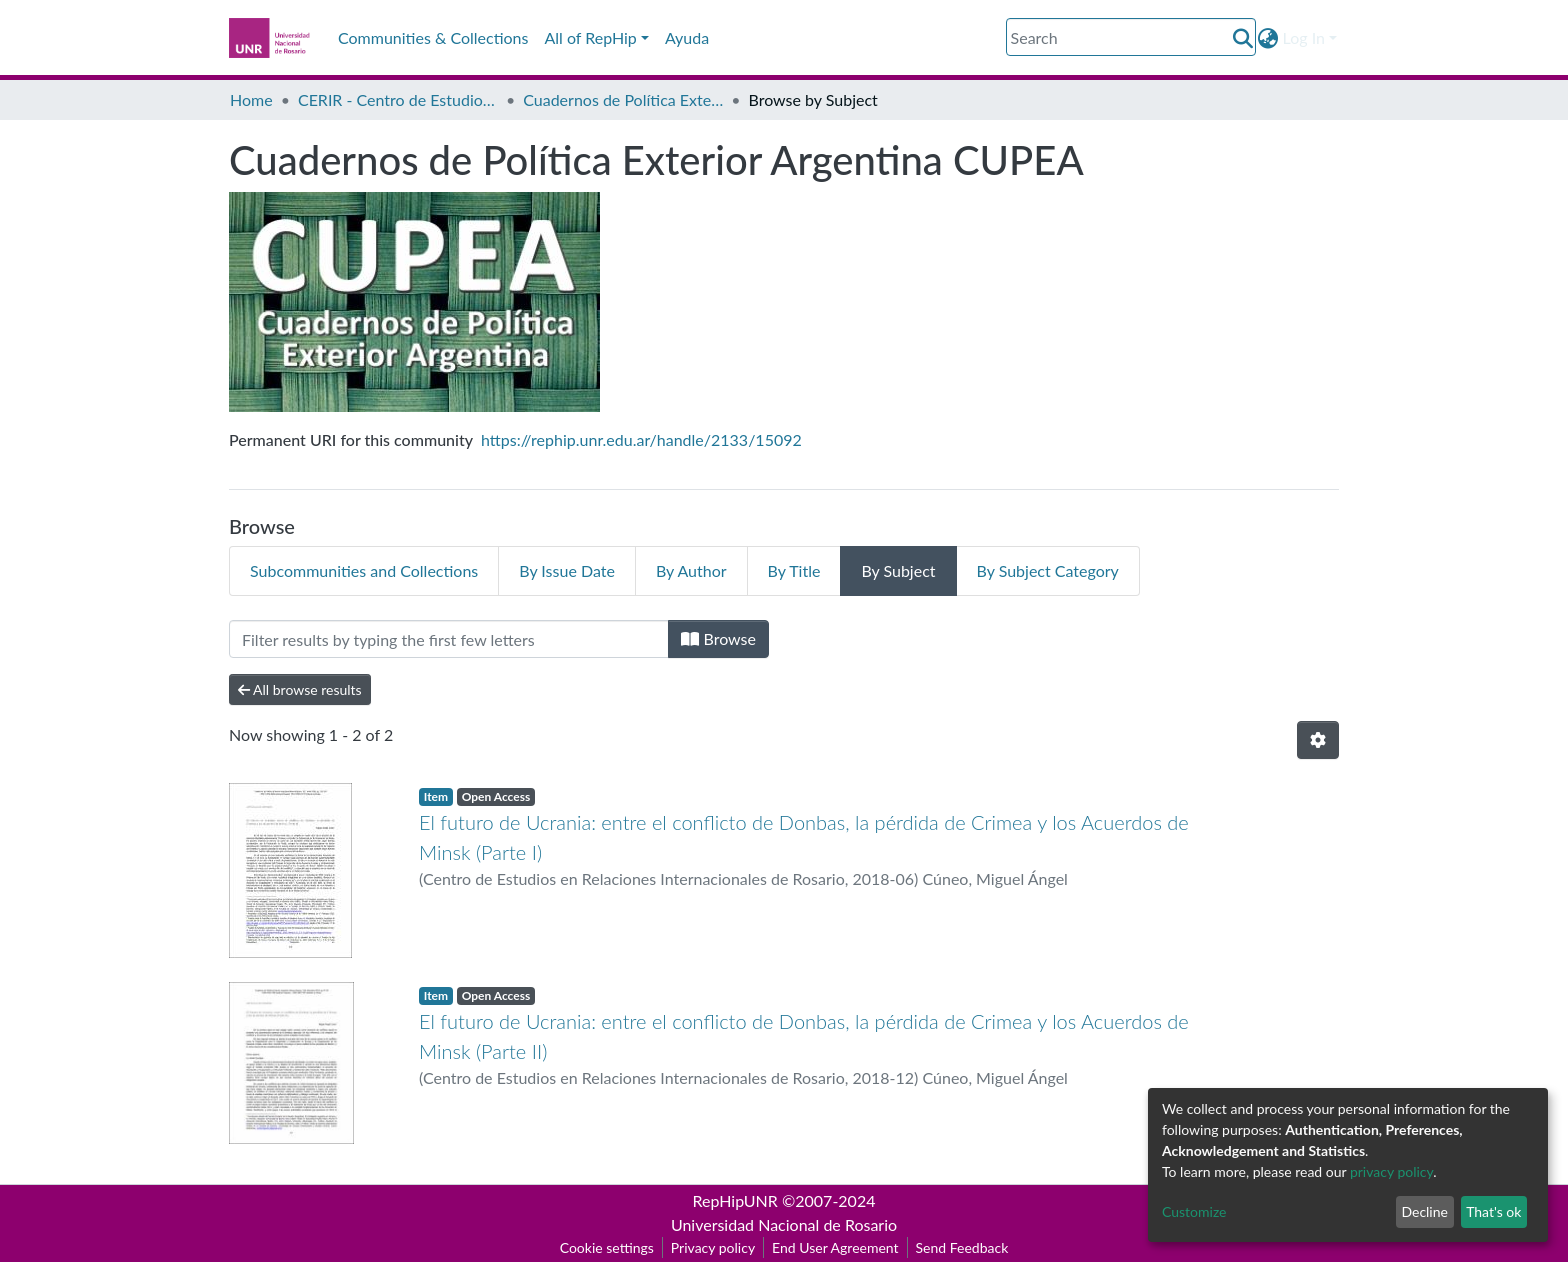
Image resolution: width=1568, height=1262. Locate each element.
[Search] (1131, 37)
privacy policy (1391, 1171)
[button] (1268, 38)
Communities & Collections (433, 37)
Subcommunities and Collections (364, 570)
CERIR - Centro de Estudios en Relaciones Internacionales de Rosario (398, 99)
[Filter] (449, 639)
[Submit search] (1243, 38)
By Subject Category (1048, 570)
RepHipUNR (735, 1200)
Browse (718, 638)
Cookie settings (607, 1247)
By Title (794, 570)
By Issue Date (567, 570)
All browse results (300, 689)
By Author (691, 570)
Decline (1424, 1211)
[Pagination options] (1318, 740)
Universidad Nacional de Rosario (784, 1224)
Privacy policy (713, 1247)
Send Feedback (962, 1247)
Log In (1304, 37)
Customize (1194, 1211)
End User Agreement (835, 1247)
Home (251, 99)
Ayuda (687, 37)
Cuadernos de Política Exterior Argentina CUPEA (623, 99)
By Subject (898, 570)
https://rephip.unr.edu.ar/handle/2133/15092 (641, 439)
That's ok (1493, 1211)
